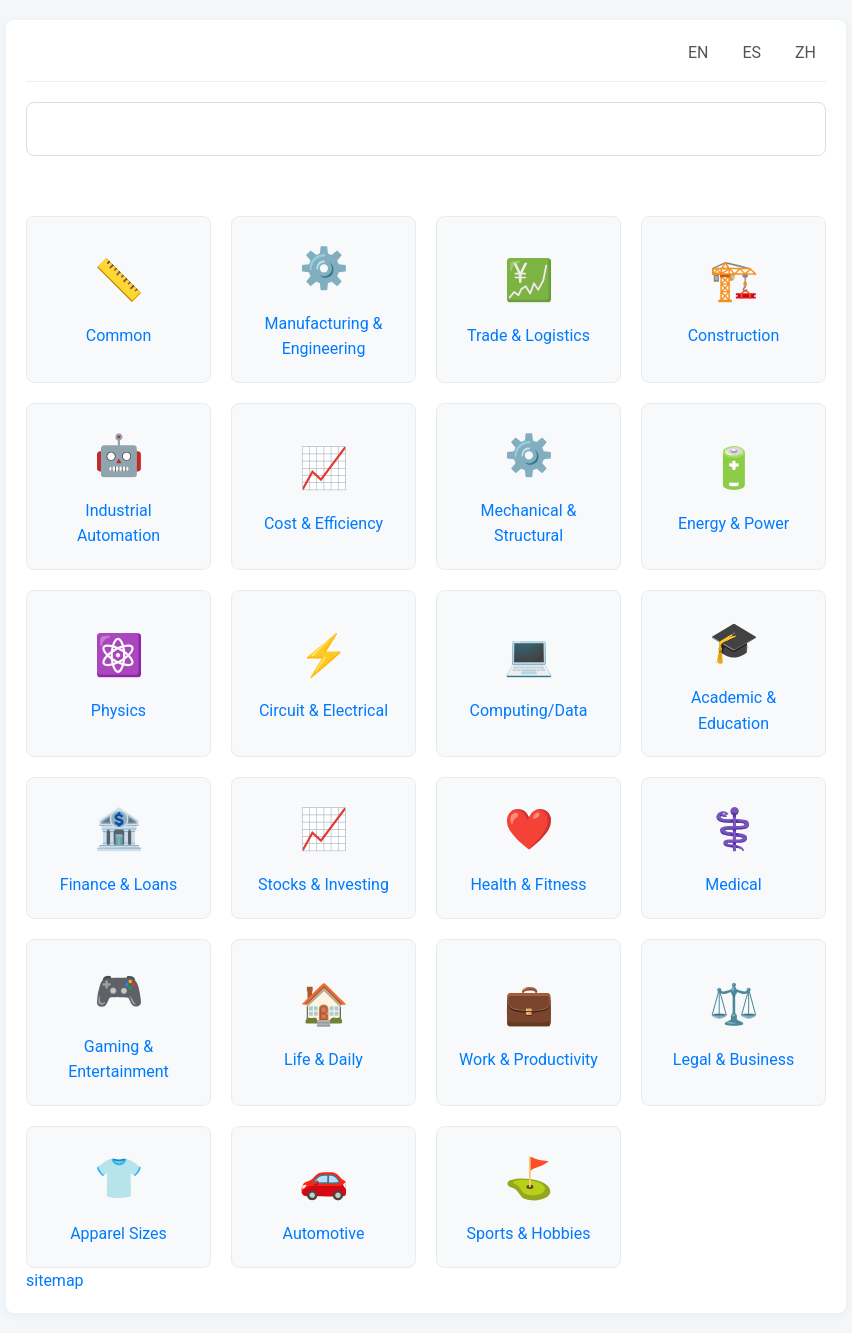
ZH (805, 52)
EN (698, 52)
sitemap (55, 1280)
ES (751, 52)
